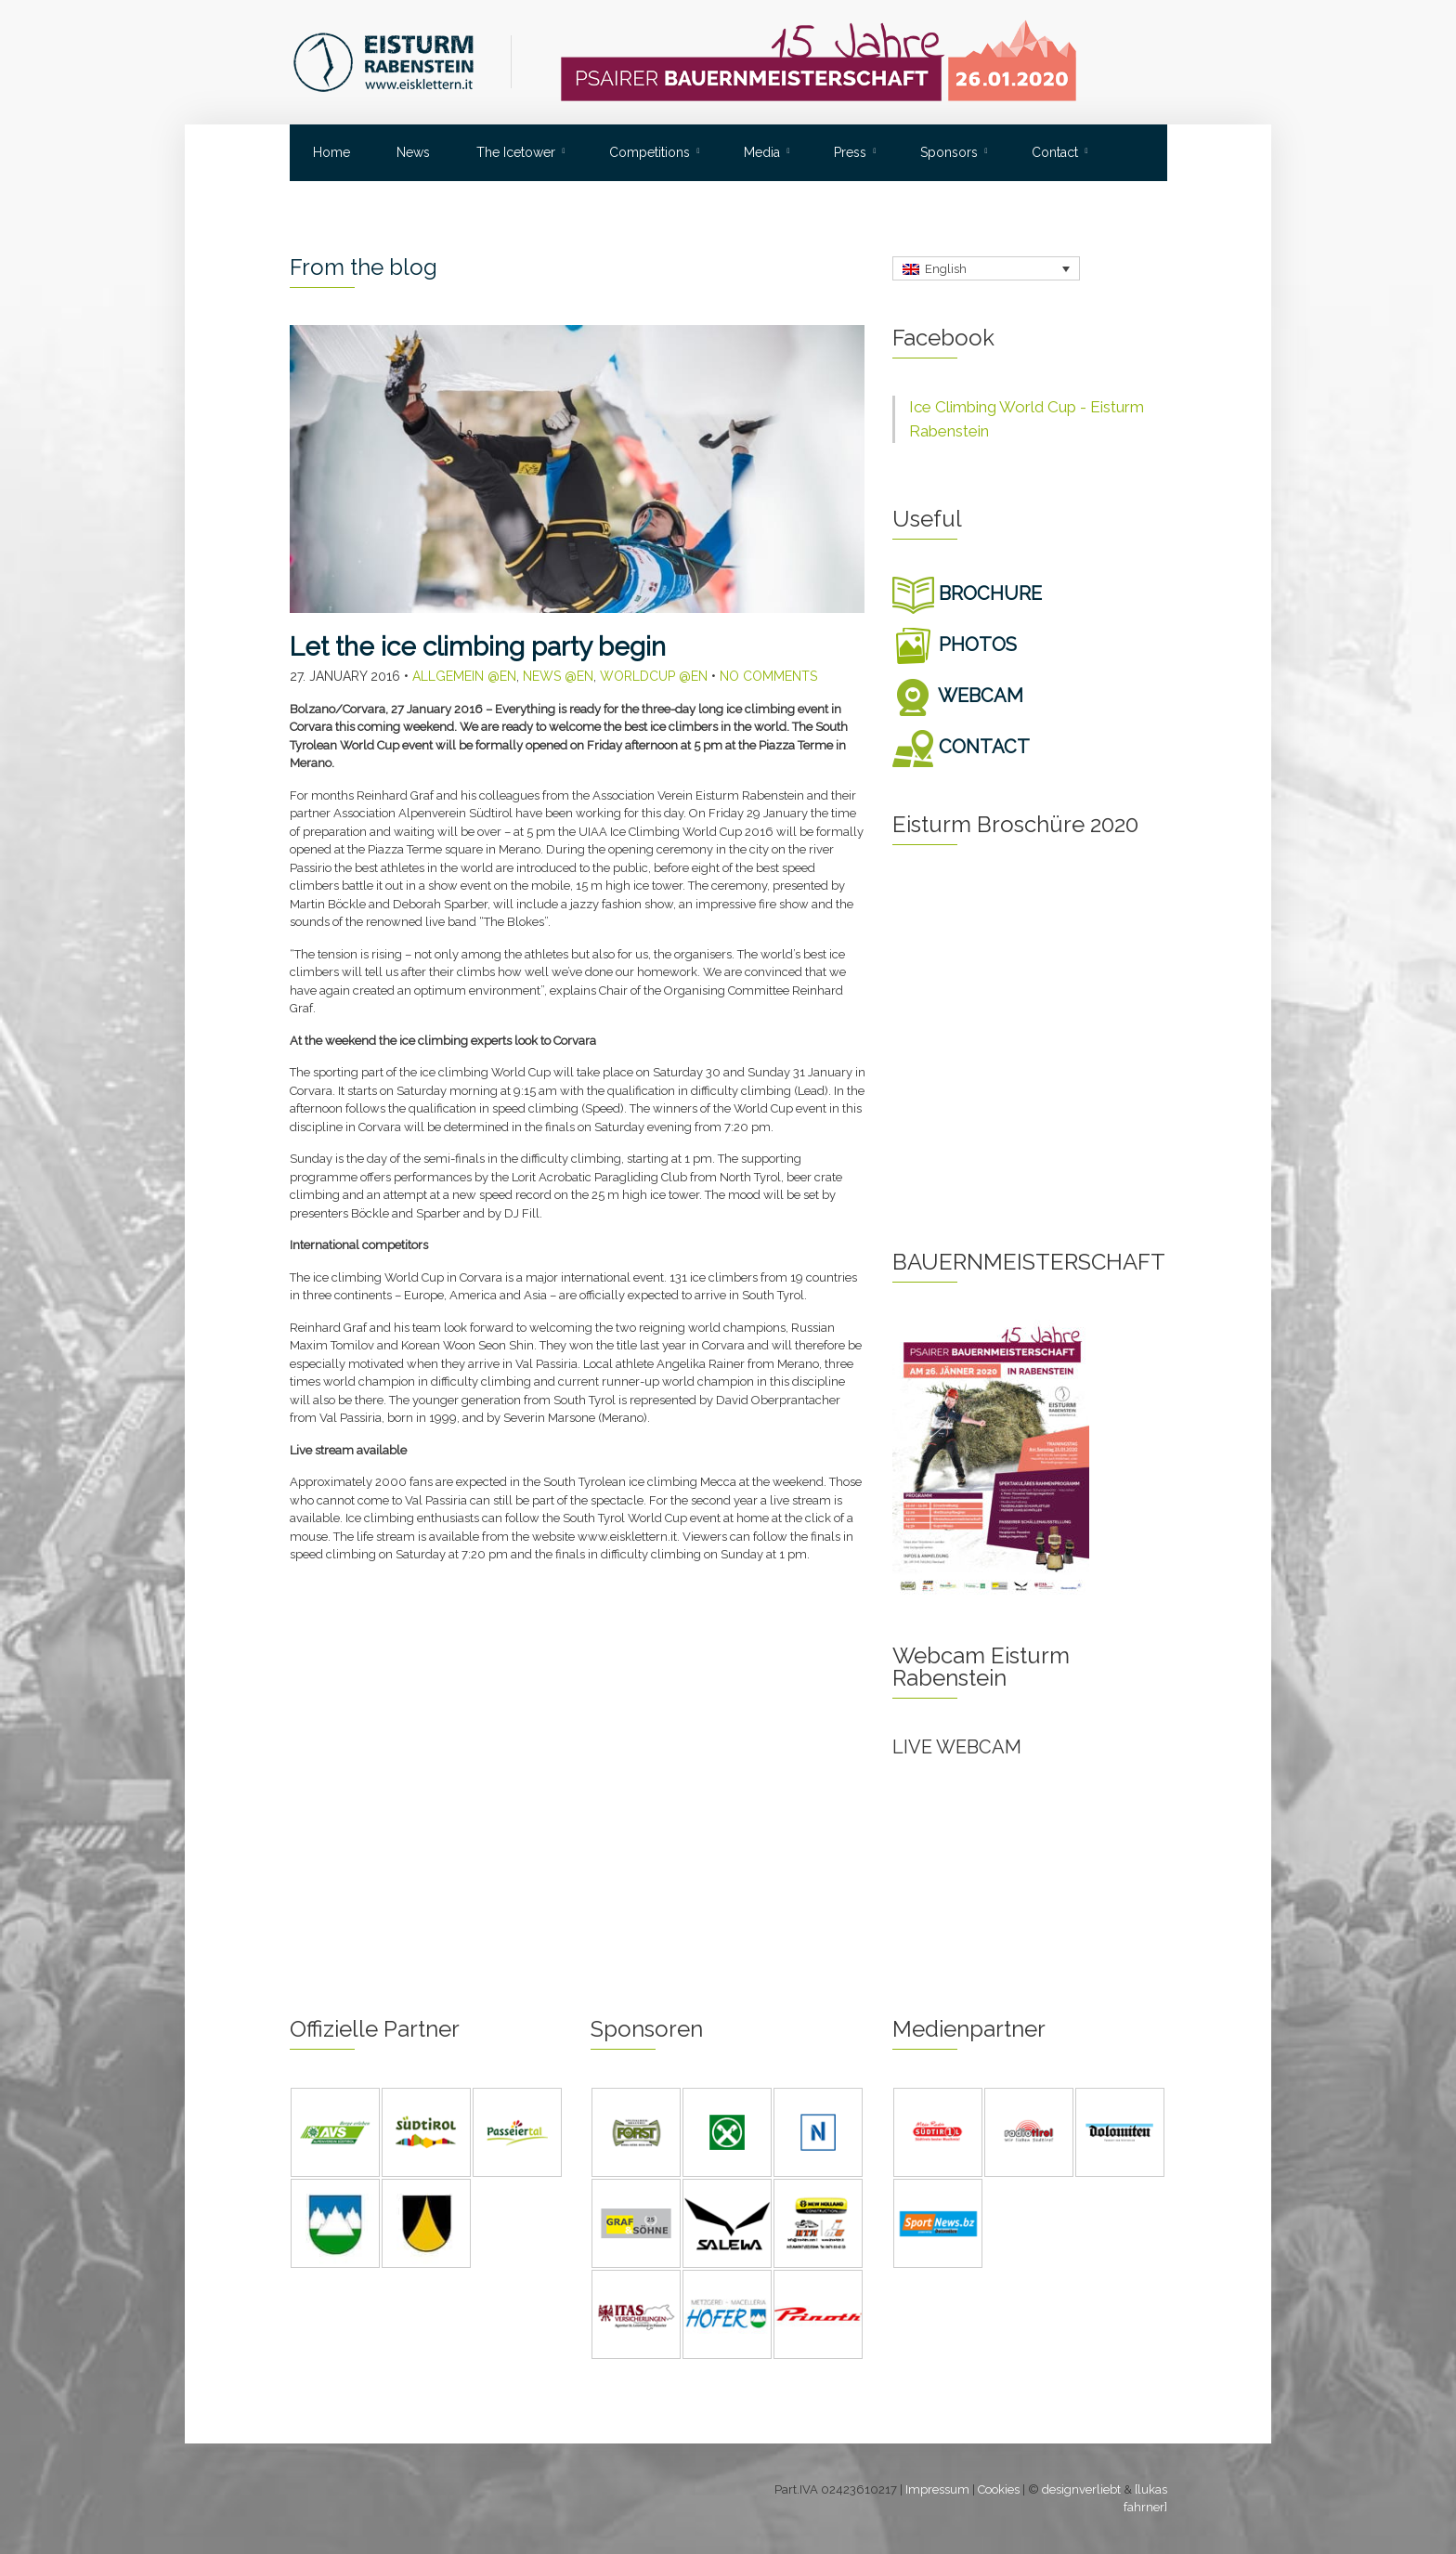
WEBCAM (957, 695)
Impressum (937, 2489)
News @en (558, 676)
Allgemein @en (464, 676)
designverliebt (1081, 2489)
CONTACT (961, 747)
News (413, 152)
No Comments (768, 676)
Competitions (649, 152)
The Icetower (515, 152)
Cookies (999, 2489)
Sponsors (949, 152)
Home (331, 152)
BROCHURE (967, 593)
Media (762, 152)
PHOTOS (954, 644)
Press (850, 152)
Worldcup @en (654, 676)
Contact (1055, 152)
